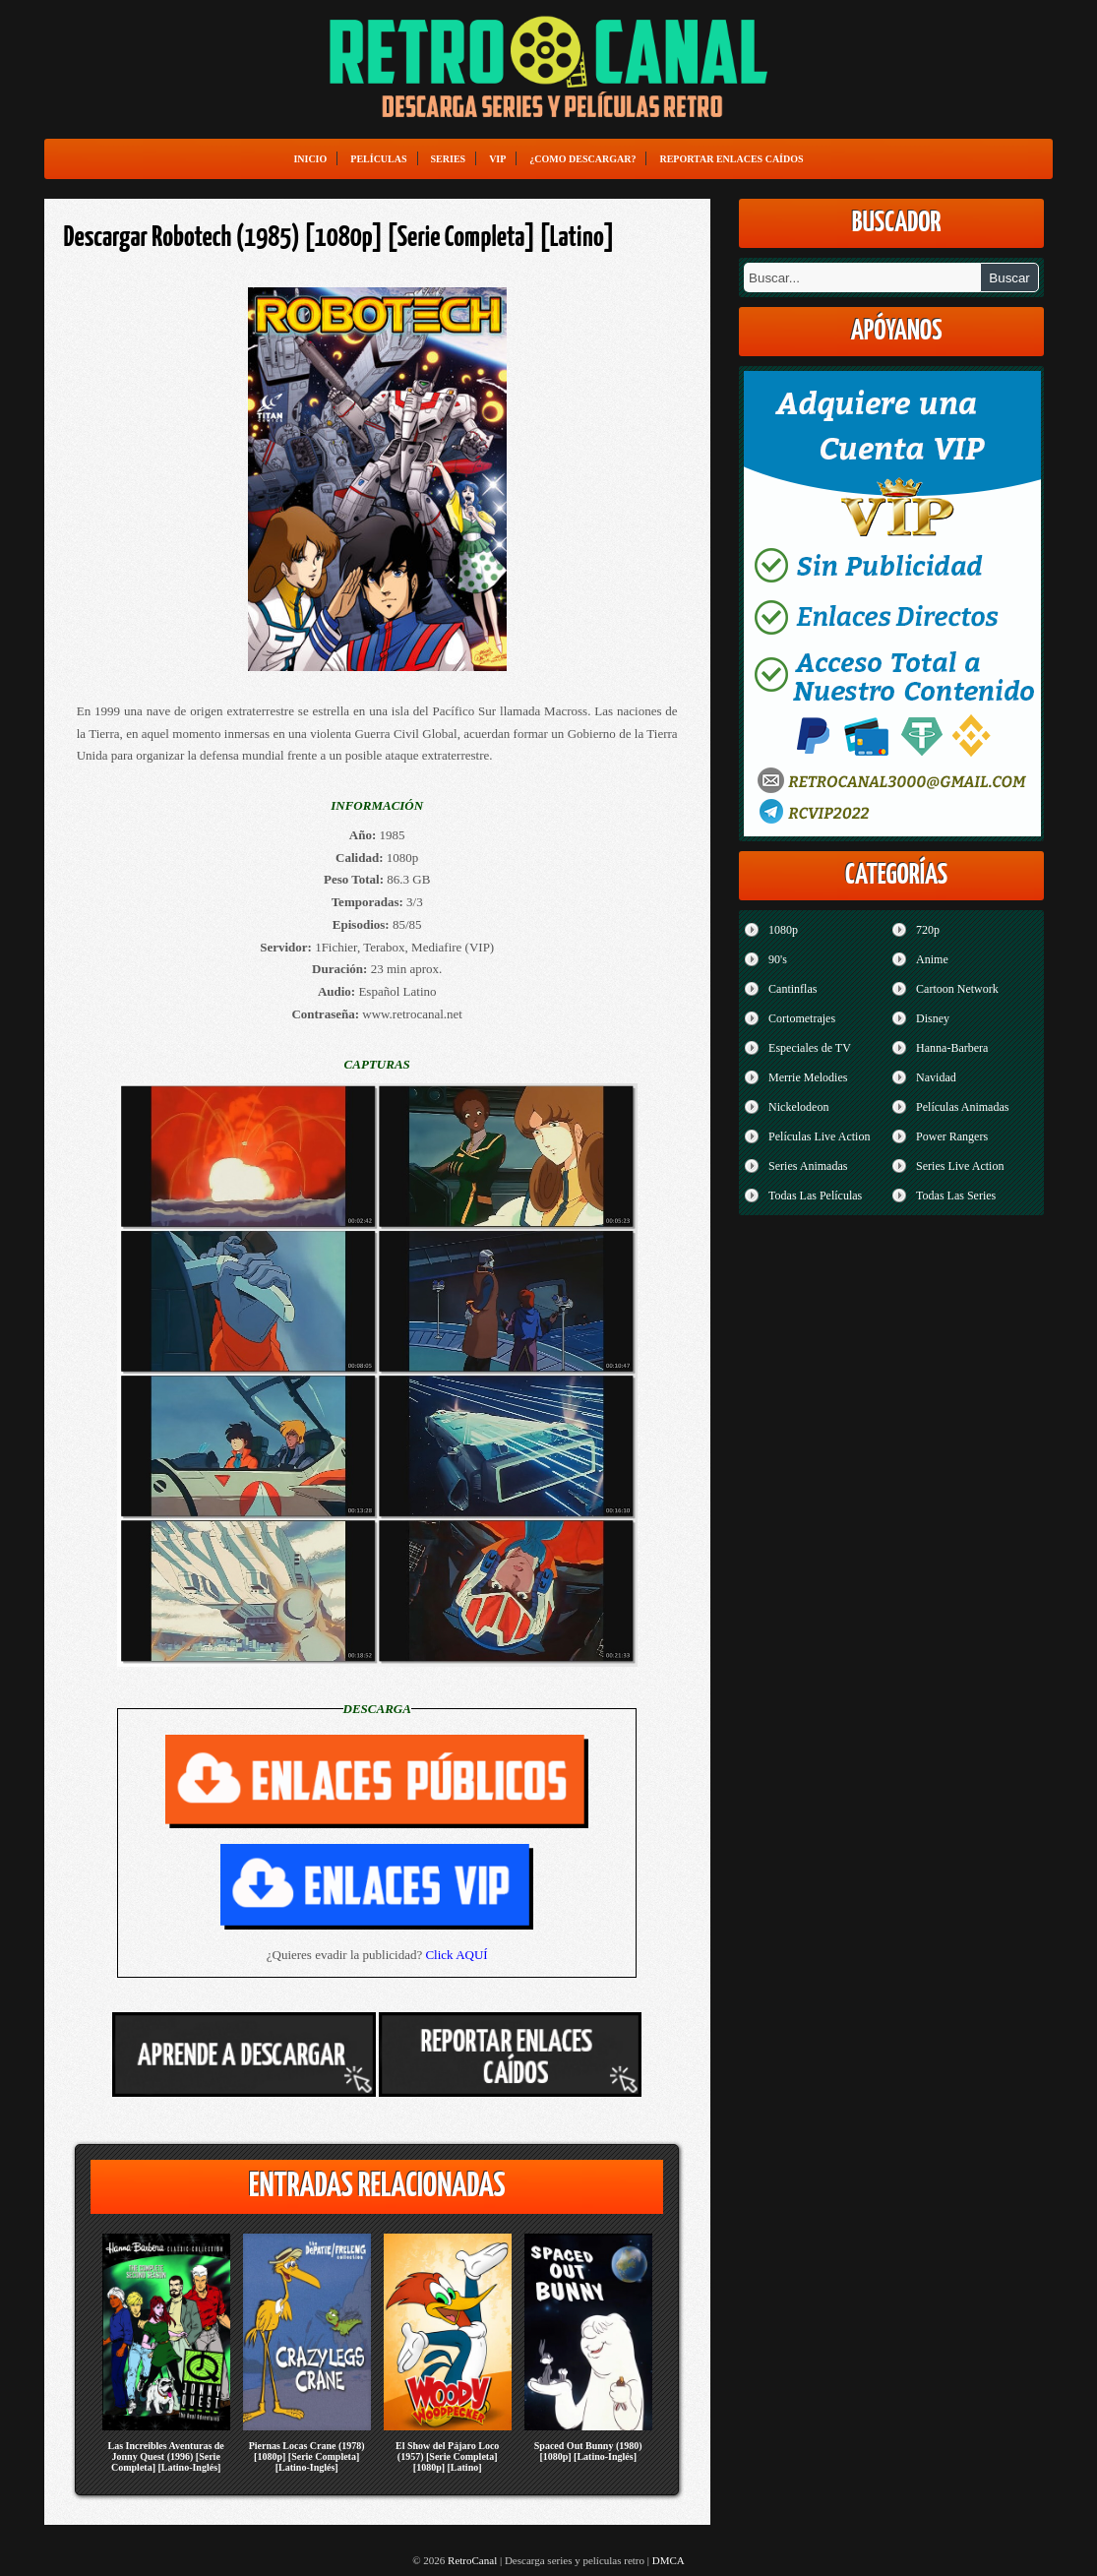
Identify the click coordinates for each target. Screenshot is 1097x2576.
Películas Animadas (962, 1107)
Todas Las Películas (815, 1195)
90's (777, 959)
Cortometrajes (801, 1018)
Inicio (310, 158)
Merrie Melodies (807, 1077)
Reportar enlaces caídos (731, 158)
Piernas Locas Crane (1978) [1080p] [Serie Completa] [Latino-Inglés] (307, 2456)
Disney (932, 1018)
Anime (932, 959)
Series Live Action (960, 1166)
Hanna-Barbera (952, 1048)
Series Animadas (807, 1166)
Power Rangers (952, 1136)
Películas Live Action (819, 1136)
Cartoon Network (957, 989)
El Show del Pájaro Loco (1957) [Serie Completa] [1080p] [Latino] (447, 2456)
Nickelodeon (798, 1107)
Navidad (936, 1077)
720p (928, 930)
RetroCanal (472, 2560)
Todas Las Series (956, 1195)
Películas (378, 158)
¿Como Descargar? (582, 158)
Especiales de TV (809, 1048)
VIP (497, 158)
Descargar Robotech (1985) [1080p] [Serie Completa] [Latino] (339, 238)
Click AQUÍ (456, 1954)
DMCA (668, 2560)
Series (448, 158)
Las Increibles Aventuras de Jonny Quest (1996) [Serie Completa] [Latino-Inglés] (166, 2456)
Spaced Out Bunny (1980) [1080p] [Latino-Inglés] (588, 2451)
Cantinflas (792, 989)
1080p (783, 930)
